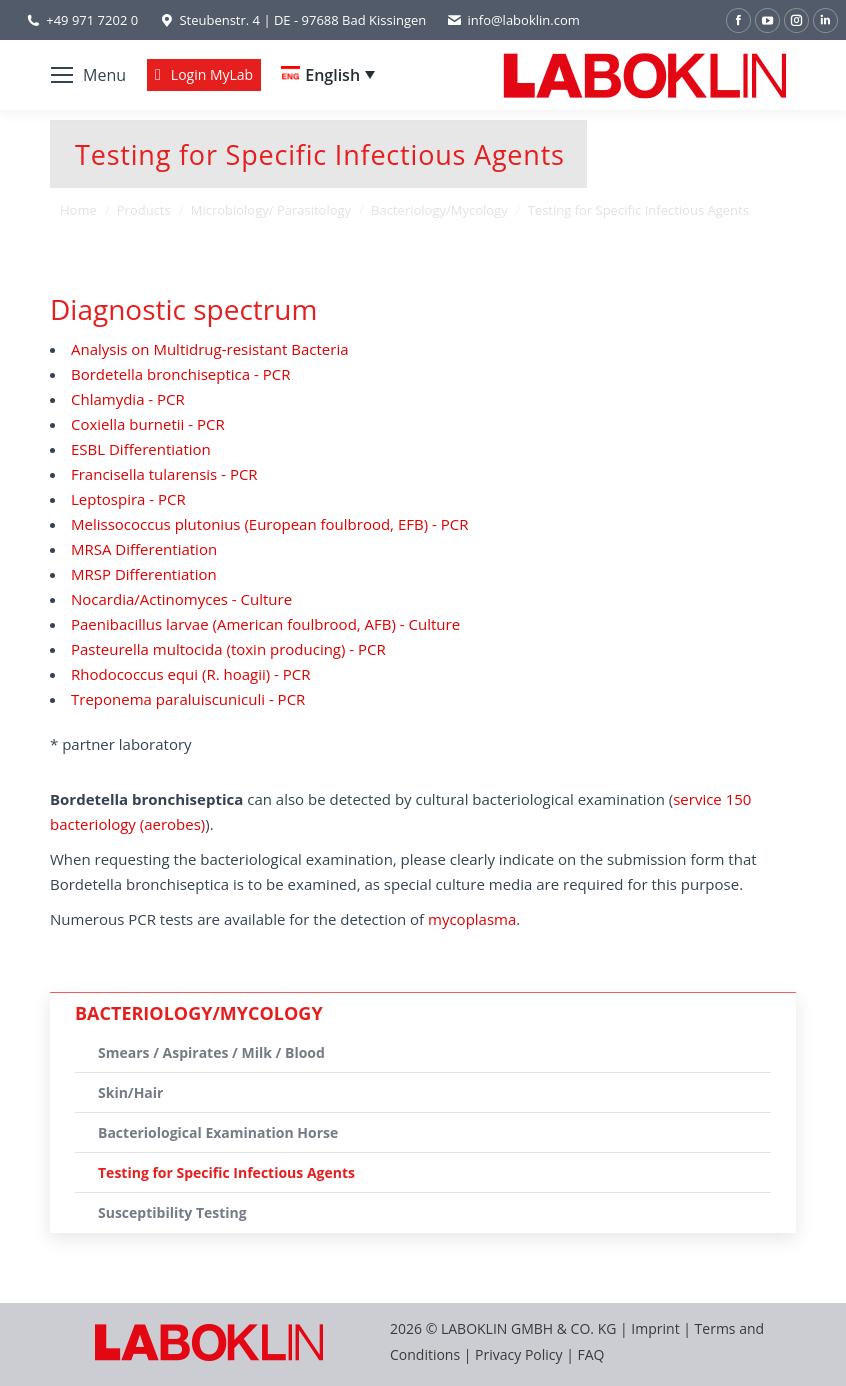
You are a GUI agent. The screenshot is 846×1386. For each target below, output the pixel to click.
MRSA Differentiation (144, 549)
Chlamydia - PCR (128, 399)
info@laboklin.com (513, 20)
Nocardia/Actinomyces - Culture (181, 599)
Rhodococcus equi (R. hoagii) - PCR (191, 674)
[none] (328, 75)
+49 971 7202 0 (92, 20)
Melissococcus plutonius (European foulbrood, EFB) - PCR (269, 524)
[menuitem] (328, 75)
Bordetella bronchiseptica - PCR (180, 374)
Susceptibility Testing (172, 1212)
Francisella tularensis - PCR (164, 474)
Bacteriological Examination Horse (218, 1132)
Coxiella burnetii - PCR (148, 424)
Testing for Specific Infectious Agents (226, 1172)
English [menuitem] (332, 75)
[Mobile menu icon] (88, 75)
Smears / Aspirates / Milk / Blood (211, 1052)
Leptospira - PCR (128, 499)
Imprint (655, 1328)
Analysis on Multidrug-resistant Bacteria (210, 349)
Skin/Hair (130, 1092)
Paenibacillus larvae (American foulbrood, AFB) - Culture (265, 624)
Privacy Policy (518, 1354)
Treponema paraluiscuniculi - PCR (188, 699)
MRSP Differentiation (144, 574)
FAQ (591, 1354)
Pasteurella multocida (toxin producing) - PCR (228, 649)
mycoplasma (472, 919)
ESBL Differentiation (141, 449)
